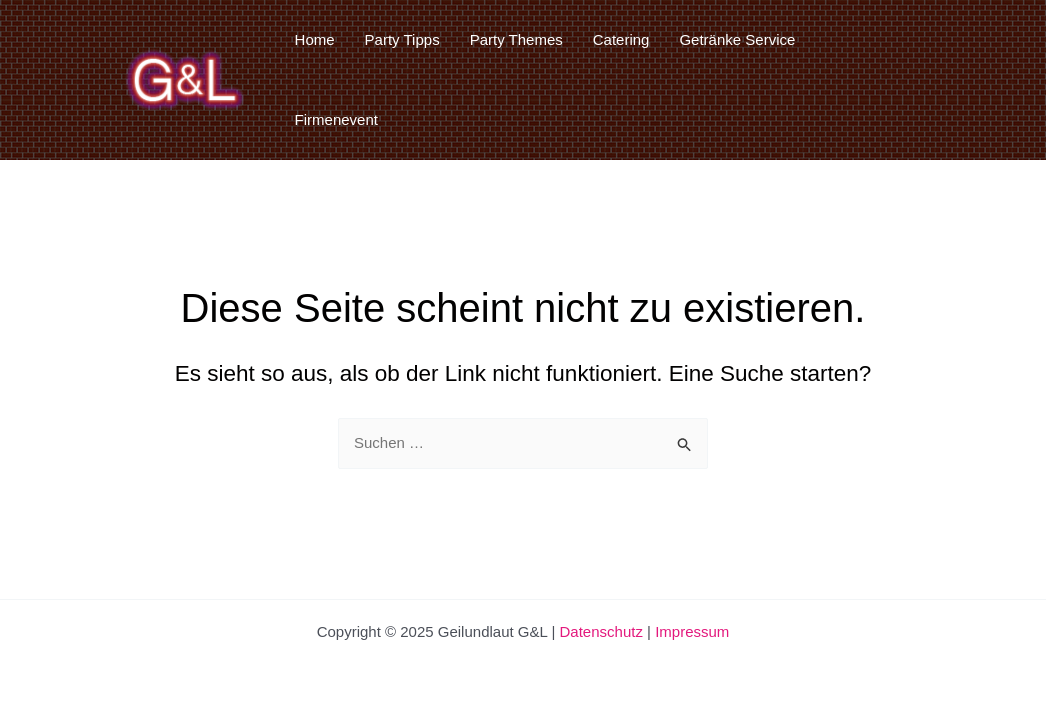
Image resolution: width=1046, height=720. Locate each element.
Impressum (692, 631)
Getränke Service (737, 39)
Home (315, 39)
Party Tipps (402, 39)
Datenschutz (601, 631)
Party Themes (516, 39)
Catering (621, 39)
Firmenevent (336, 119)
